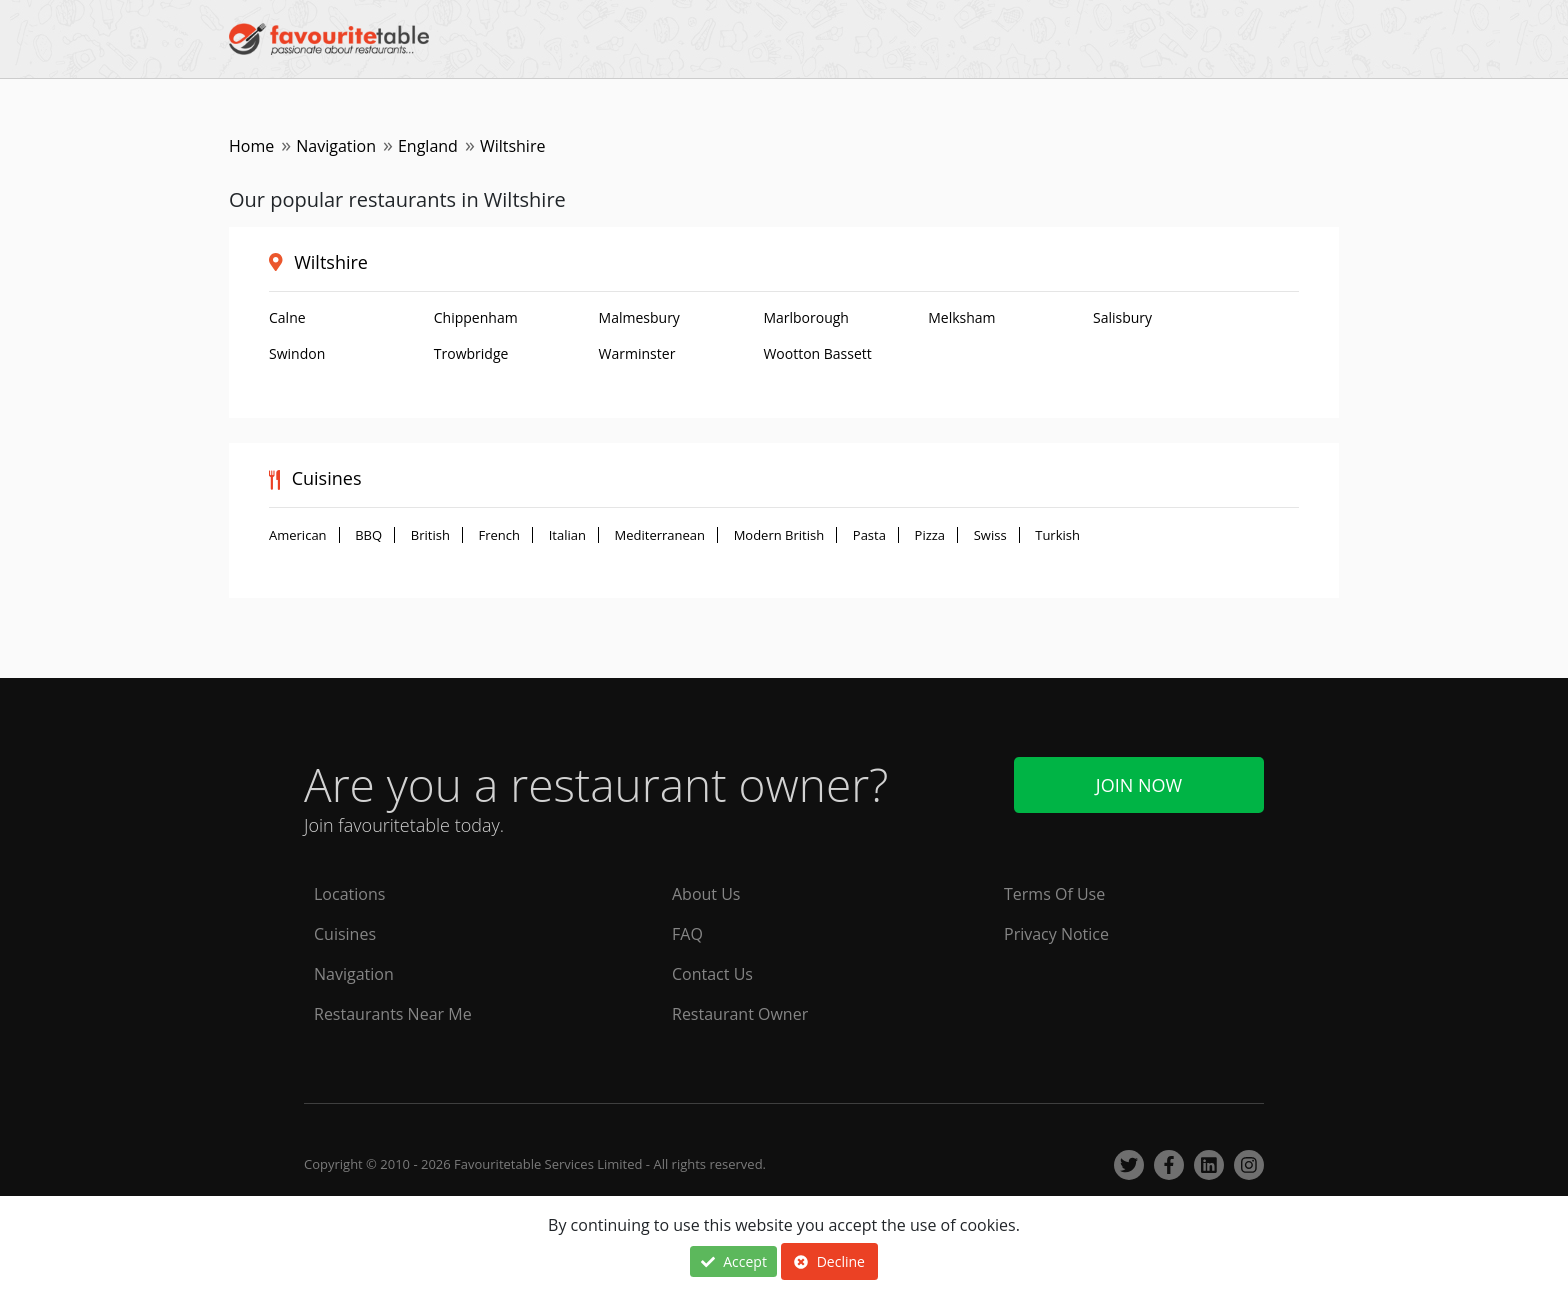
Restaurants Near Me (393, 1014)
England (428, 146)
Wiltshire (331, 262)
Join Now (1139, 785)
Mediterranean (660, 535)
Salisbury (1122, 317)
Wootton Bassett (817, 353)
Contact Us (712, 974)
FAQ (687, 934)
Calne (287, 317)
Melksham (961, 317)
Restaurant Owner (740, 1014)
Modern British (779, 535)
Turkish (1057, 535)
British (430, 535)
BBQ (368, 535)
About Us (706, 894)
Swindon (297, 353)
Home (251, 146)
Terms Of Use (1054, 894)
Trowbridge (471, 353)
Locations (349, 894)
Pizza (930, 535)
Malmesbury (639, 317)
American (298, 535)
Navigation (336, 146)
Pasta (869, 535)
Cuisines (345, 934)
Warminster (637, 353)
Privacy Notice (1056, 934)
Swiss (990, 535)
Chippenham (476, 317)
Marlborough (806, 317)
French (500, 535)
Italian (567, 535)
